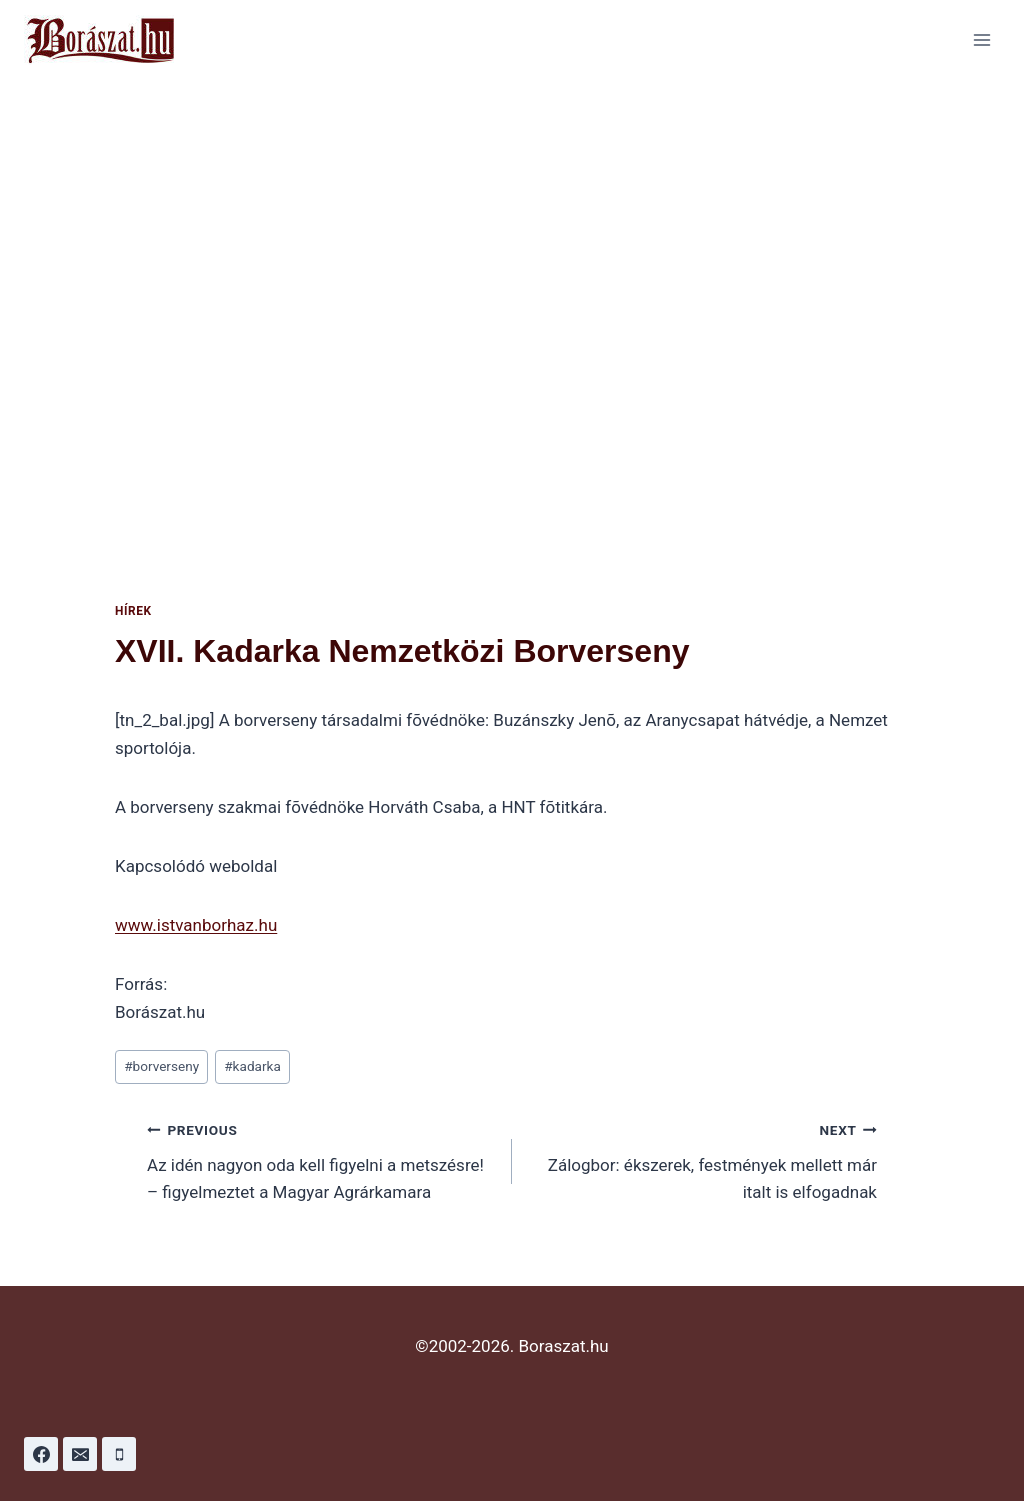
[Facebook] (41, 1454)
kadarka (252, 1066)
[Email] (80, 1454)
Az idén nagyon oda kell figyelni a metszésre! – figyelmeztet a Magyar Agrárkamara (321, 1159)
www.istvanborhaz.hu (196, 925)
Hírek (133, 611)
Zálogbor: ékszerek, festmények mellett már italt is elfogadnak (703, 1159)
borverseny (161, 1066)
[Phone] (119, 1454)
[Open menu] (981, 39)
